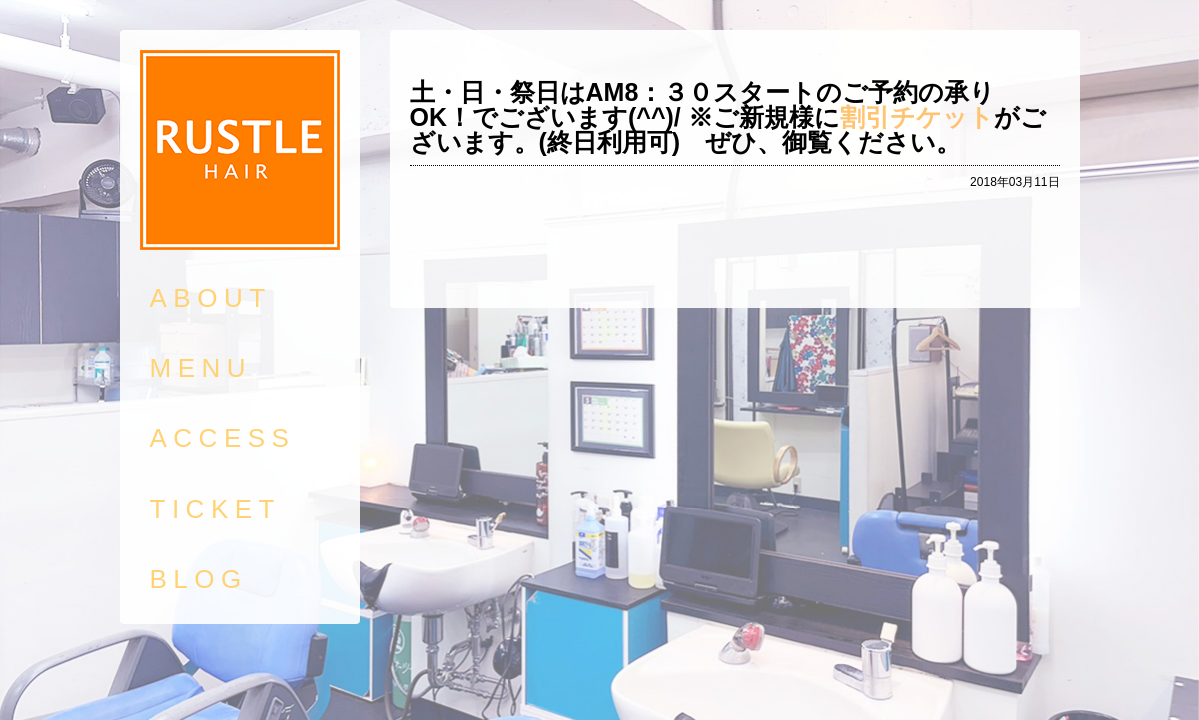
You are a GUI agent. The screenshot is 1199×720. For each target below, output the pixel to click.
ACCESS (223, 438)
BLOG (199, 579)
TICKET (215, 509)
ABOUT (211, 298)
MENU (201, 368)
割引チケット (917, 117)
